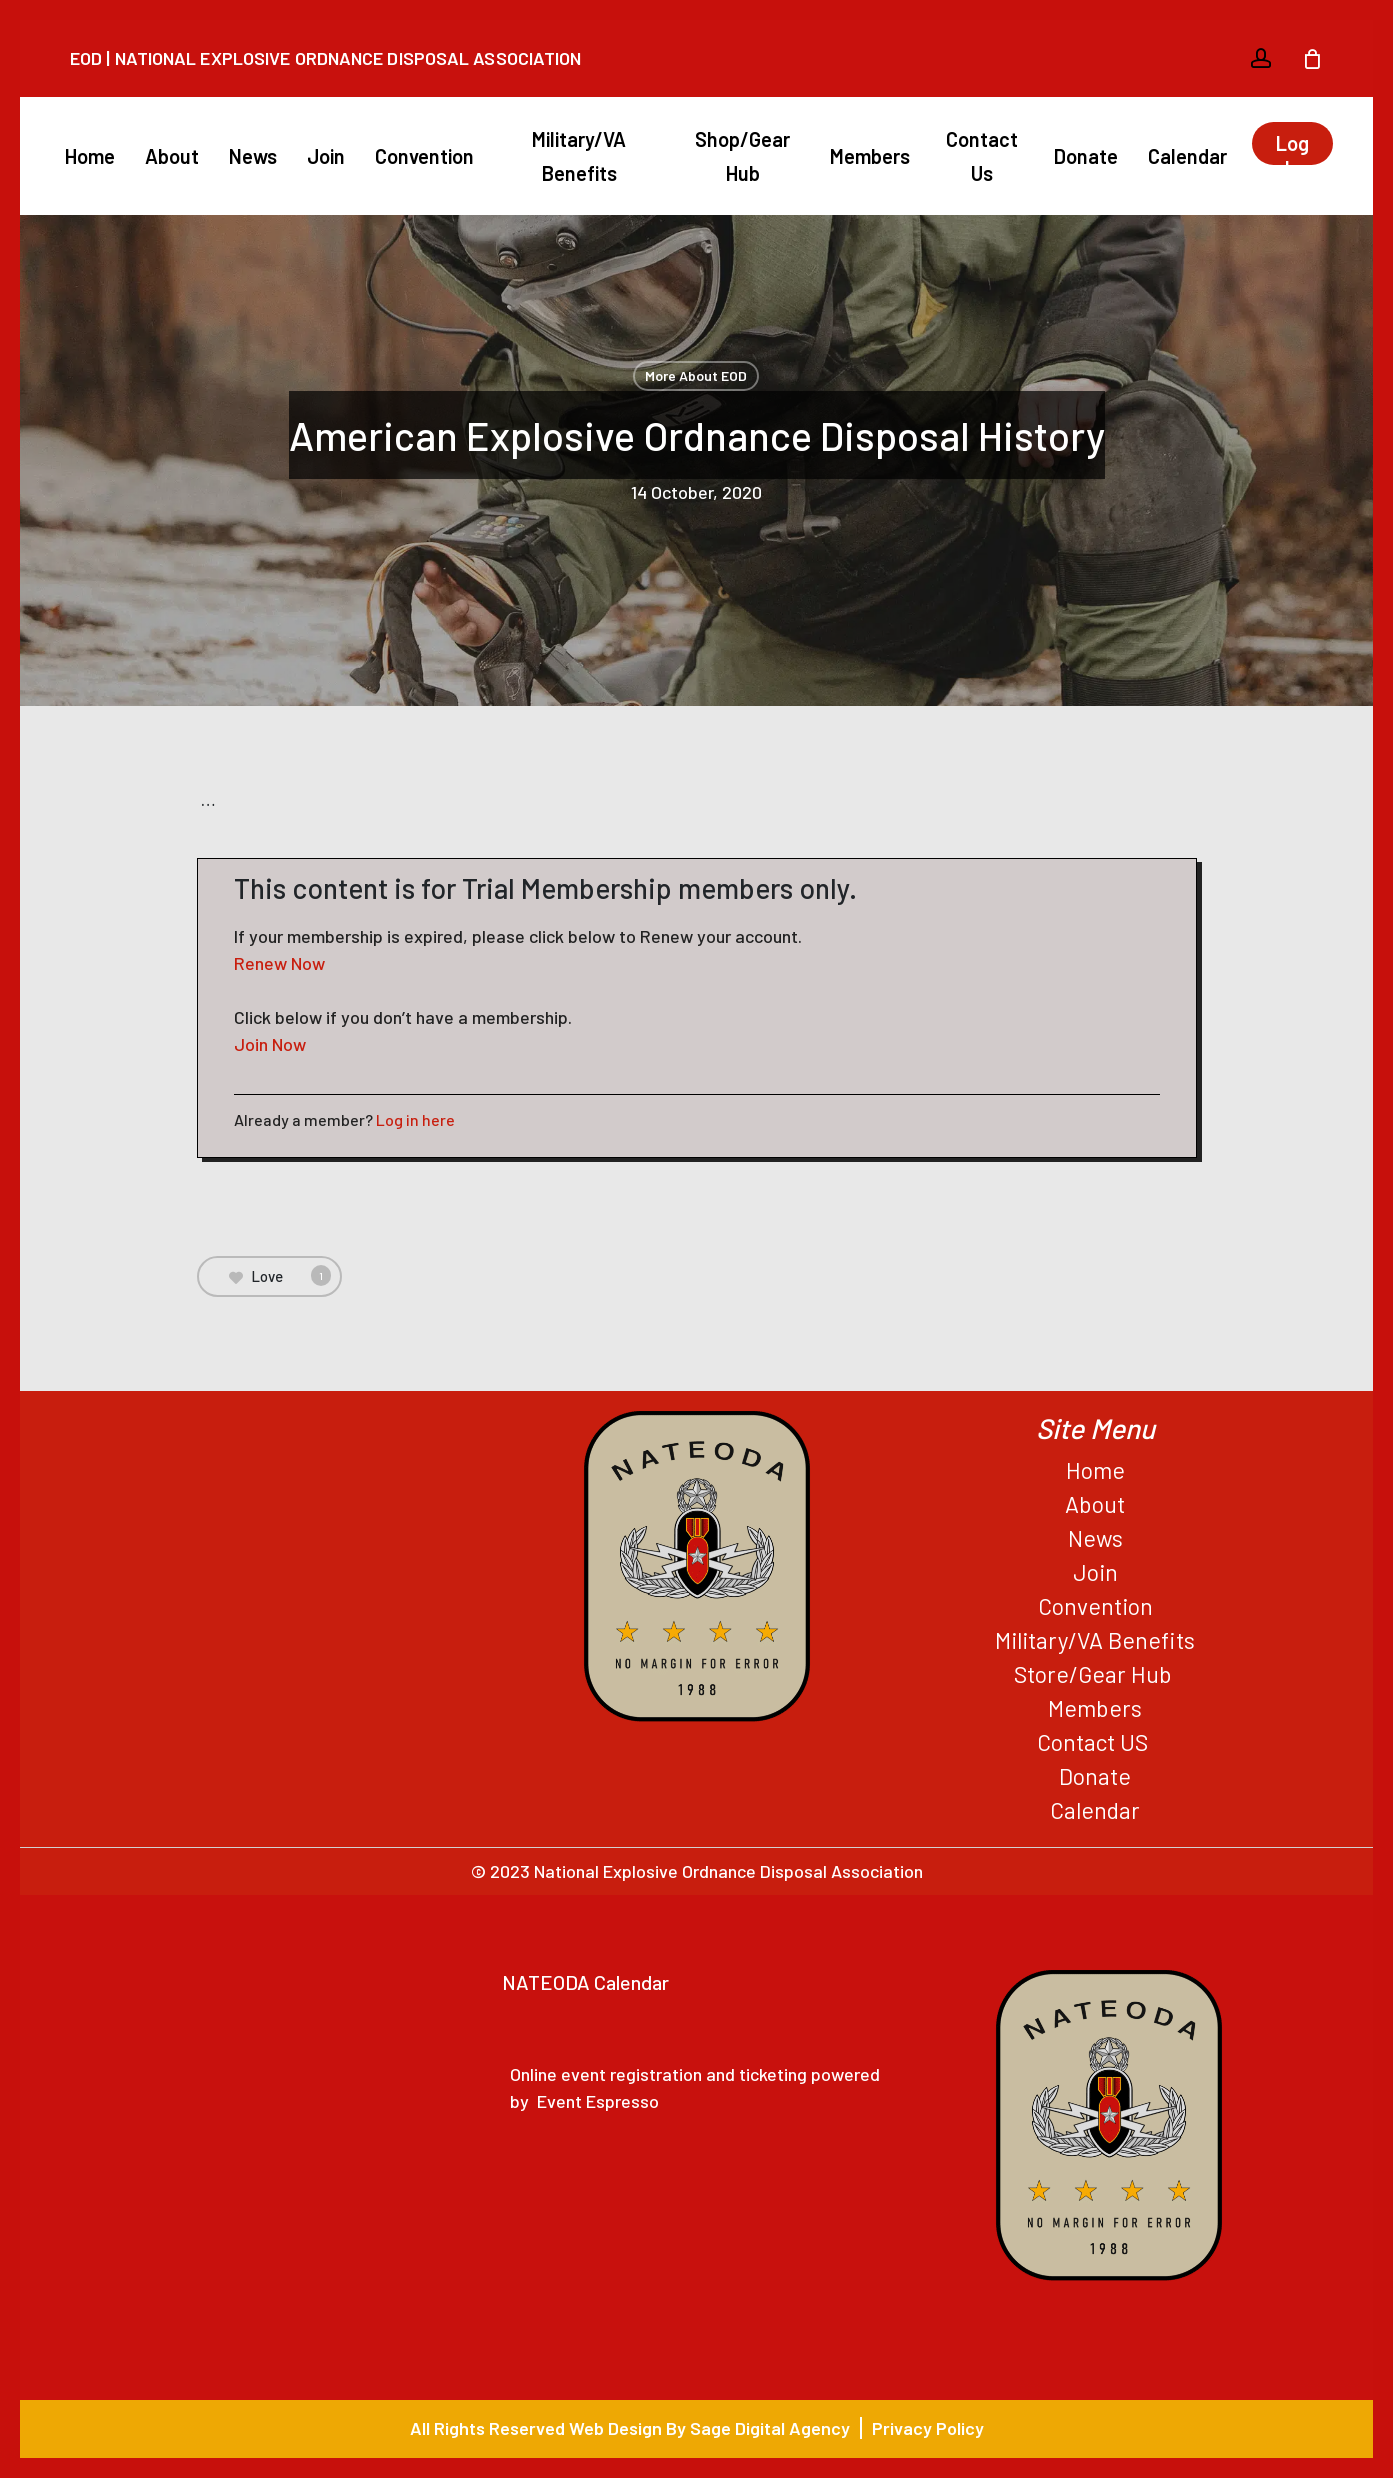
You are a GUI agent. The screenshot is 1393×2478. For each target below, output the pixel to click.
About (1095, 1504)
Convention (1095, 1606)
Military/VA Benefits (1095, 1640)
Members (1095, 1708)
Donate (1095, 1776)
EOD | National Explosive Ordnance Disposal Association (325, 58)
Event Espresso (598, 2101)
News (1095, 1538)
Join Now (270, 1044)
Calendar (1095, 1810)
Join (1095, 1572)
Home (1095, 1470)
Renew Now (279, 963)
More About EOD (696, 375)
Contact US (1095, 1742)
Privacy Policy (928, 2428)
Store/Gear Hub (1095, 1674)
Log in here (415, 1119)
